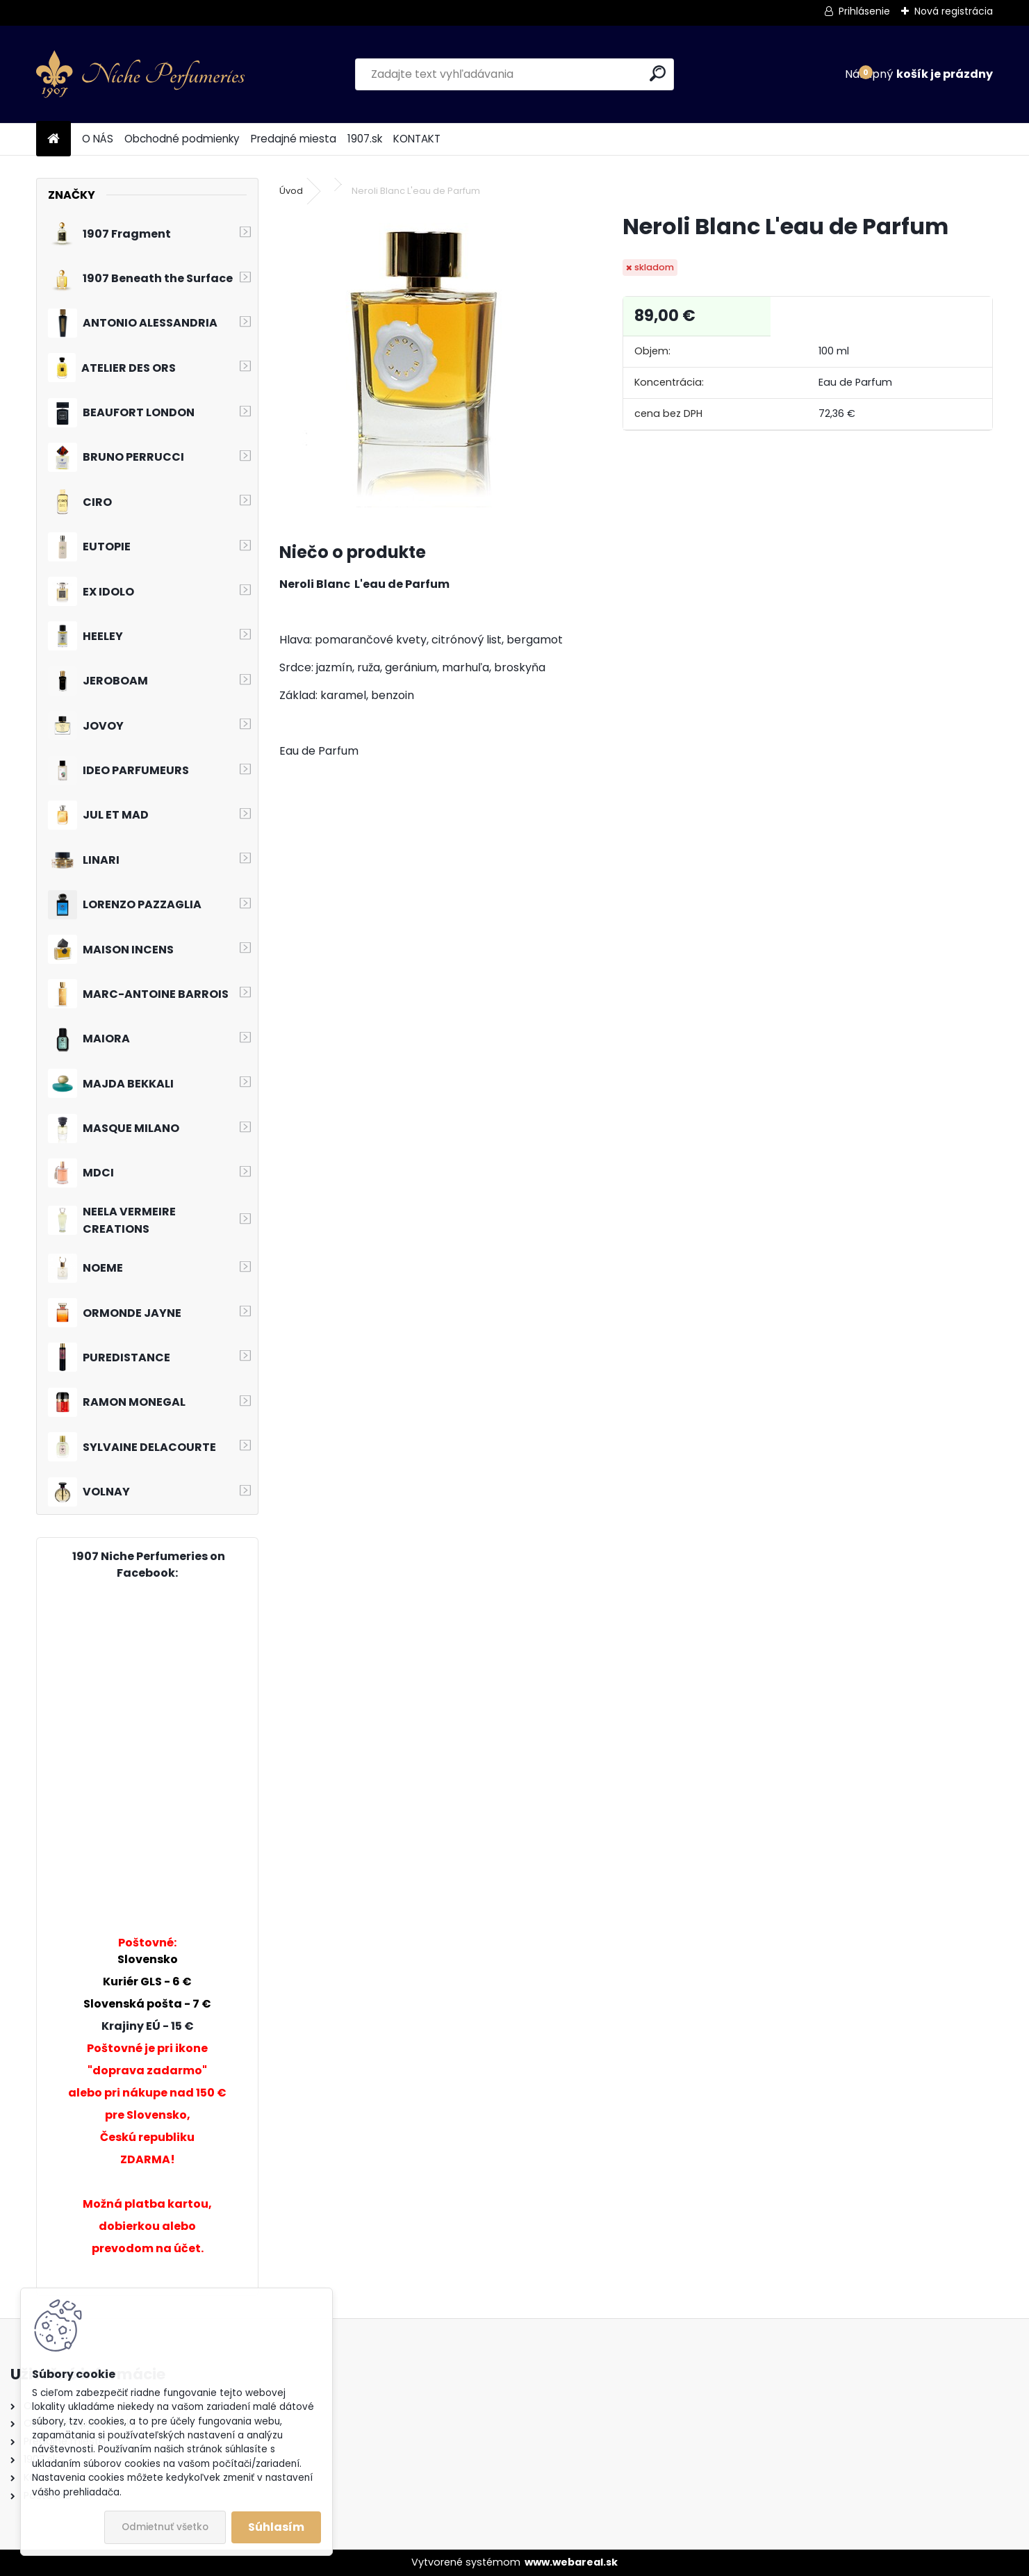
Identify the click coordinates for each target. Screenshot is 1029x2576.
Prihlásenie (864, 11)
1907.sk (364, 138)
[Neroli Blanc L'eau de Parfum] (428, 359)
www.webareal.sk (571, 2562)
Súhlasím (276, 2527)
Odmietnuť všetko (165, 2527)
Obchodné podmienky (182, 138)
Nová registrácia (953, 11)
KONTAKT (417, 138)
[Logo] (140, 74)
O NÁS (97, 138)
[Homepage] (53, 139)
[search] (658, 73)
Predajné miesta (293, 138)
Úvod (291, 190)
